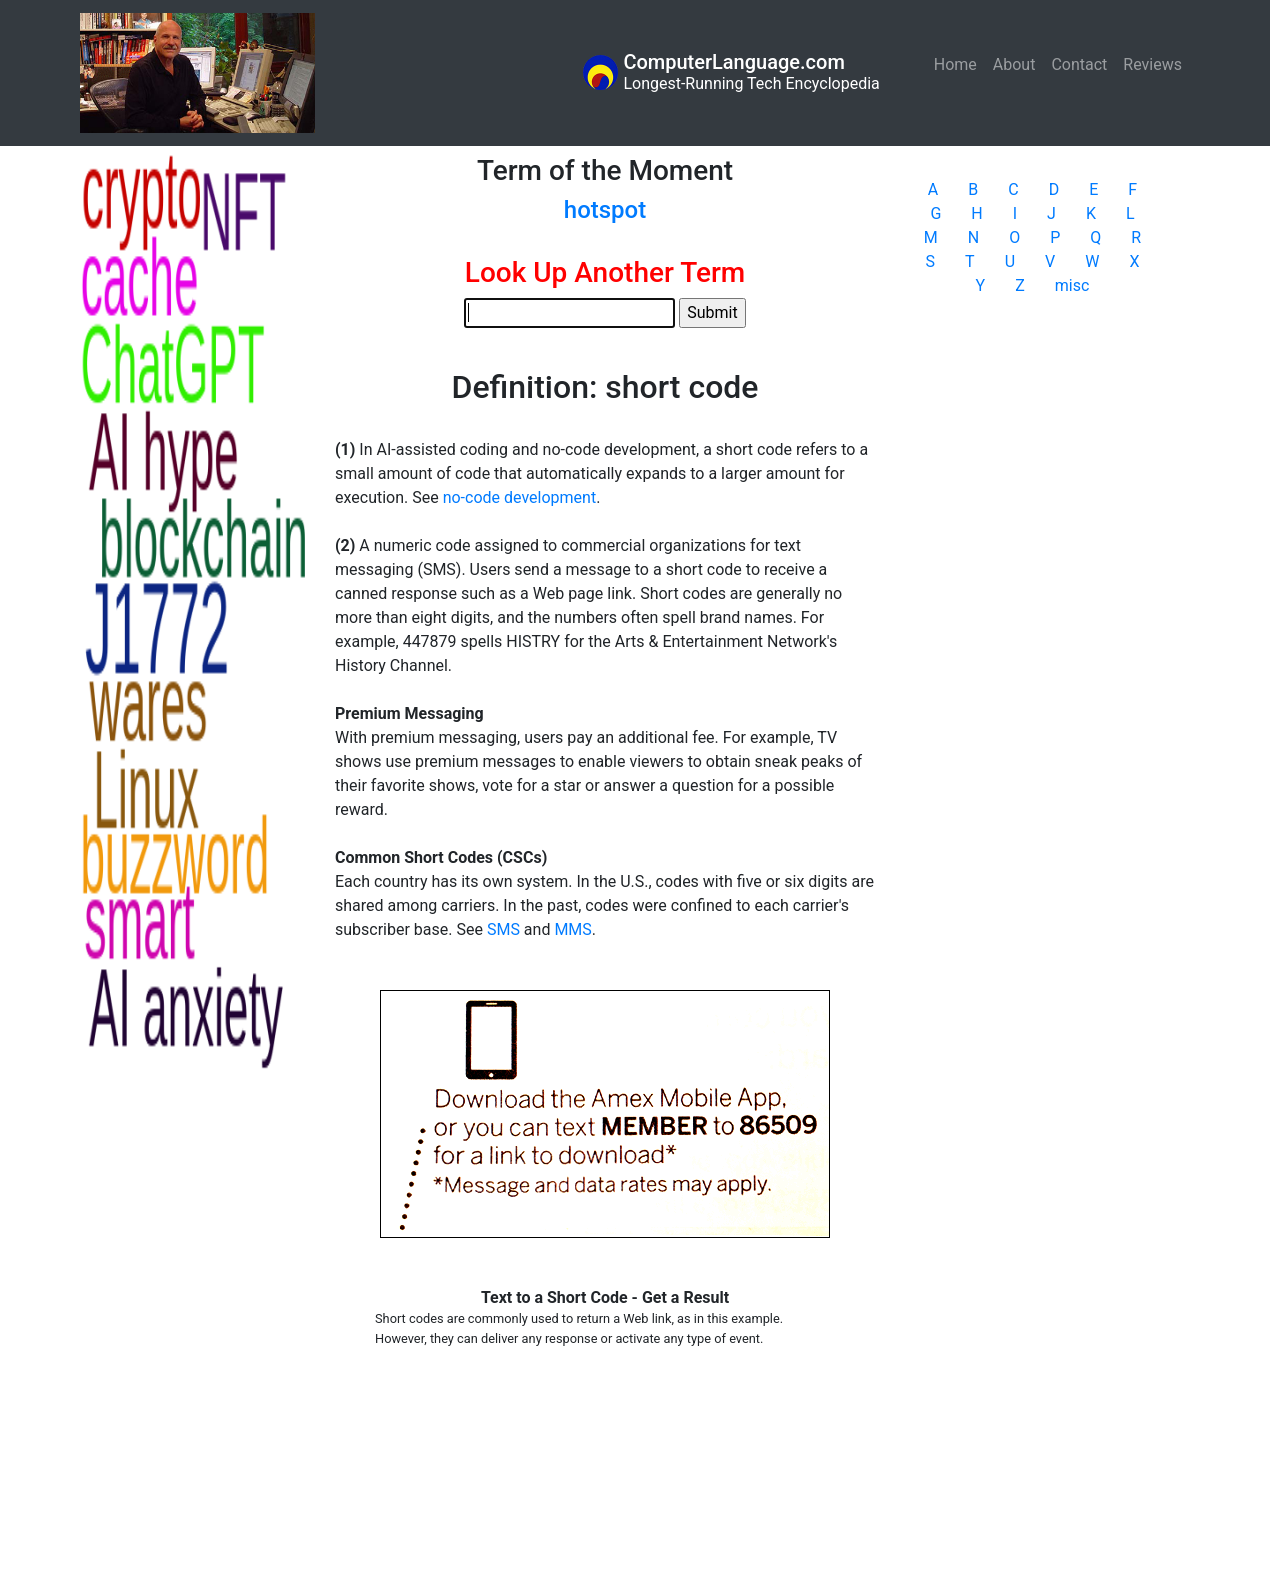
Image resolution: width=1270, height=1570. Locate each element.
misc (1072, 285)
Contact (1079, 64)
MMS (572, 929)
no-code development (519, 497)
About (1014, 64)
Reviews (1152, 64)
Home (959, 63)
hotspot (605, 210)
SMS (503, 929)
